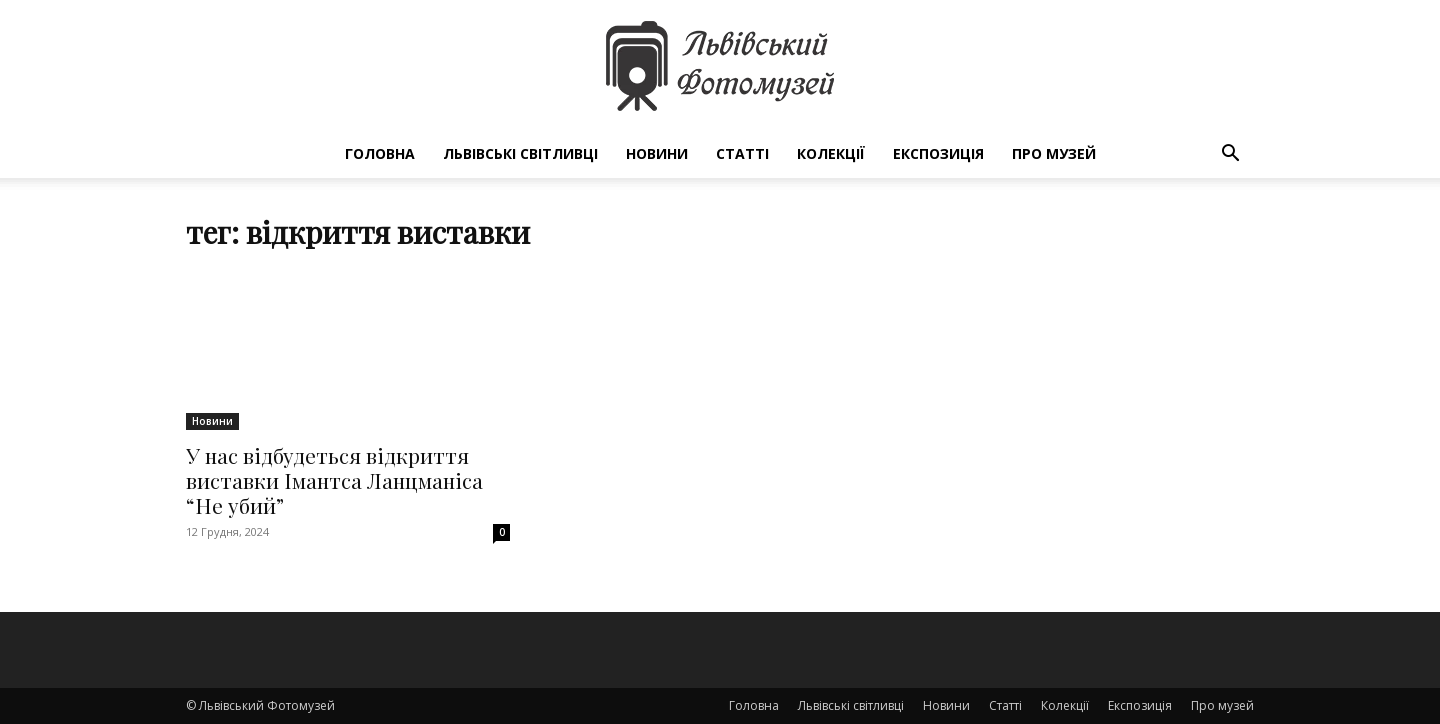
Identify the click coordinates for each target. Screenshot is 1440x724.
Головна (380, 153)
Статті (742, 153)
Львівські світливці (520, 153)
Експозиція (938, 153)
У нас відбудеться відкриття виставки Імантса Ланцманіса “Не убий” (334, 480)
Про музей (1054, 153)
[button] (1230, 155)
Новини (657, 153)
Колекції (831, 153)
